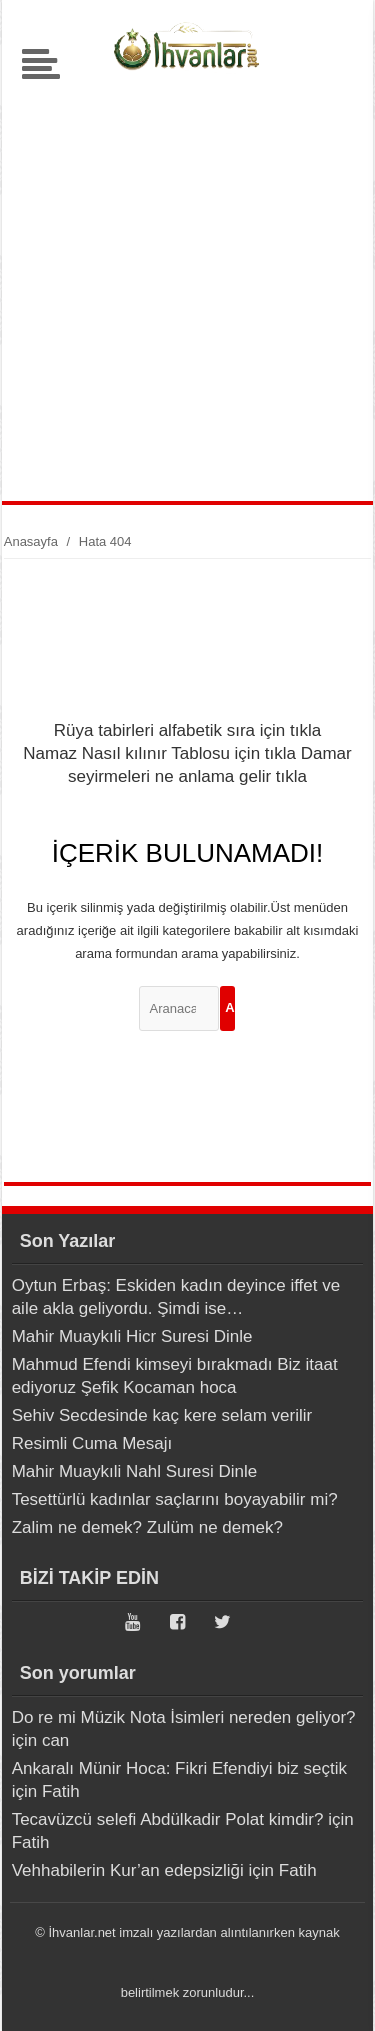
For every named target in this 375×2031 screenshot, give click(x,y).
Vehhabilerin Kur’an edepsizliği (128, 1870)
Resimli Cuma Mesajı (92, 1443)
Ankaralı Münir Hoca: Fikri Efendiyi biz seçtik (179, 1768)
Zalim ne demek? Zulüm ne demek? (147, 1527)
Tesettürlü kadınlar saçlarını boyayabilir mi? (175, 1499)
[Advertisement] (187, 283)
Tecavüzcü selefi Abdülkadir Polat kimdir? (168, 1819)
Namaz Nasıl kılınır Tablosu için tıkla (159, 753)
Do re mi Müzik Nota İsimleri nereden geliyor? (184, 1717)
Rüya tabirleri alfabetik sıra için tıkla (187, 730)
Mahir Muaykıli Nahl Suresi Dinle (135, 1471)
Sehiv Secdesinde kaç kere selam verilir (162, 1415)
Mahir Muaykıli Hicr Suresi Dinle (132, 1336)
